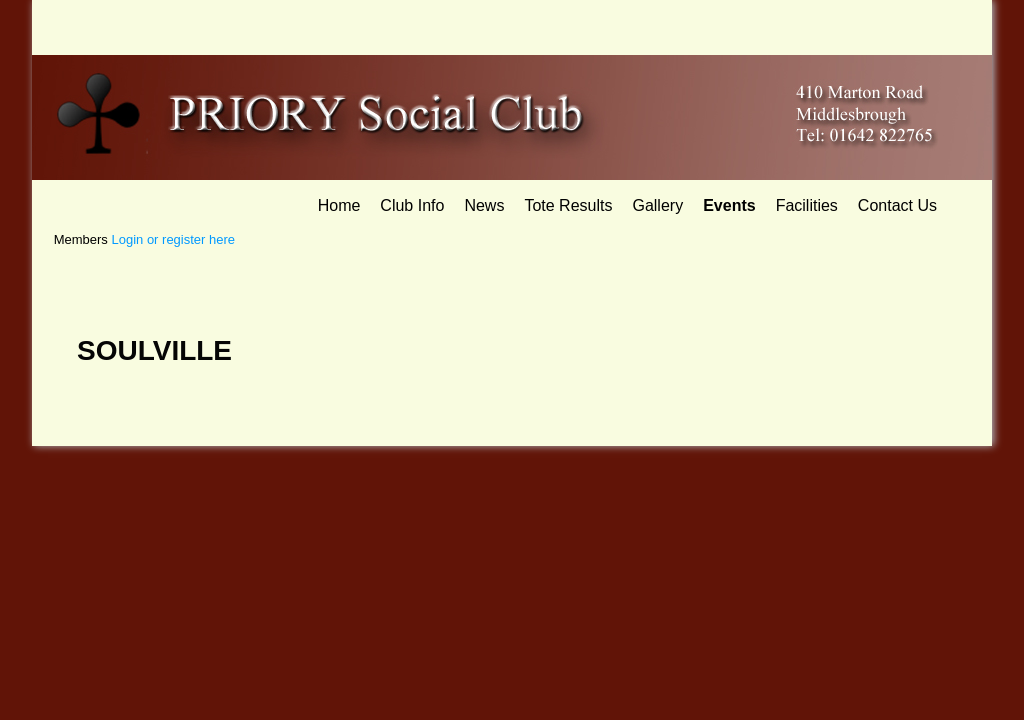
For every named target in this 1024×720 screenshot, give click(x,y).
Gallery (657, 205)
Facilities (807, 205)
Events (729, 205)
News (484, 205)
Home (339, 205)
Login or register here (173, 239)
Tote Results (568, 205)
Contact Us (897, 205)
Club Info (412, 205)
